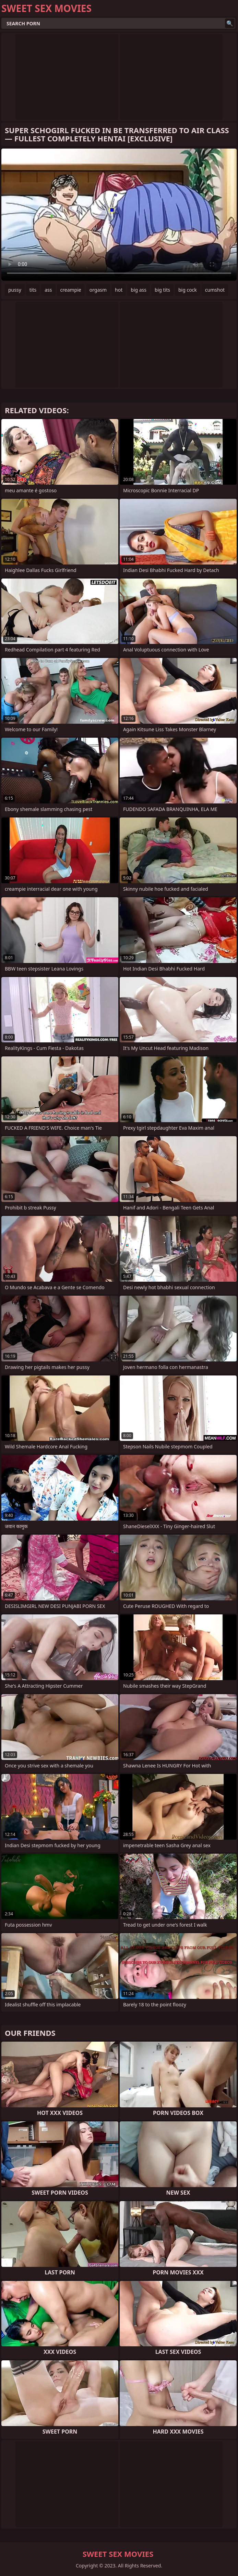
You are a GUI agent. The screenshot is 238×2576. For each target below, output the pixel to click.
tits (32, 290)
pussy (14, 290)
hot (118, 290)
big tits (162, 290)
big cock (187, 290)
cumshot (215, 290)
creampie (70, 290)
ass (48, 290)
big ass (138, 290)
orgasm (98, 290)
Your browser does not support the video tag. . (119, 215)
